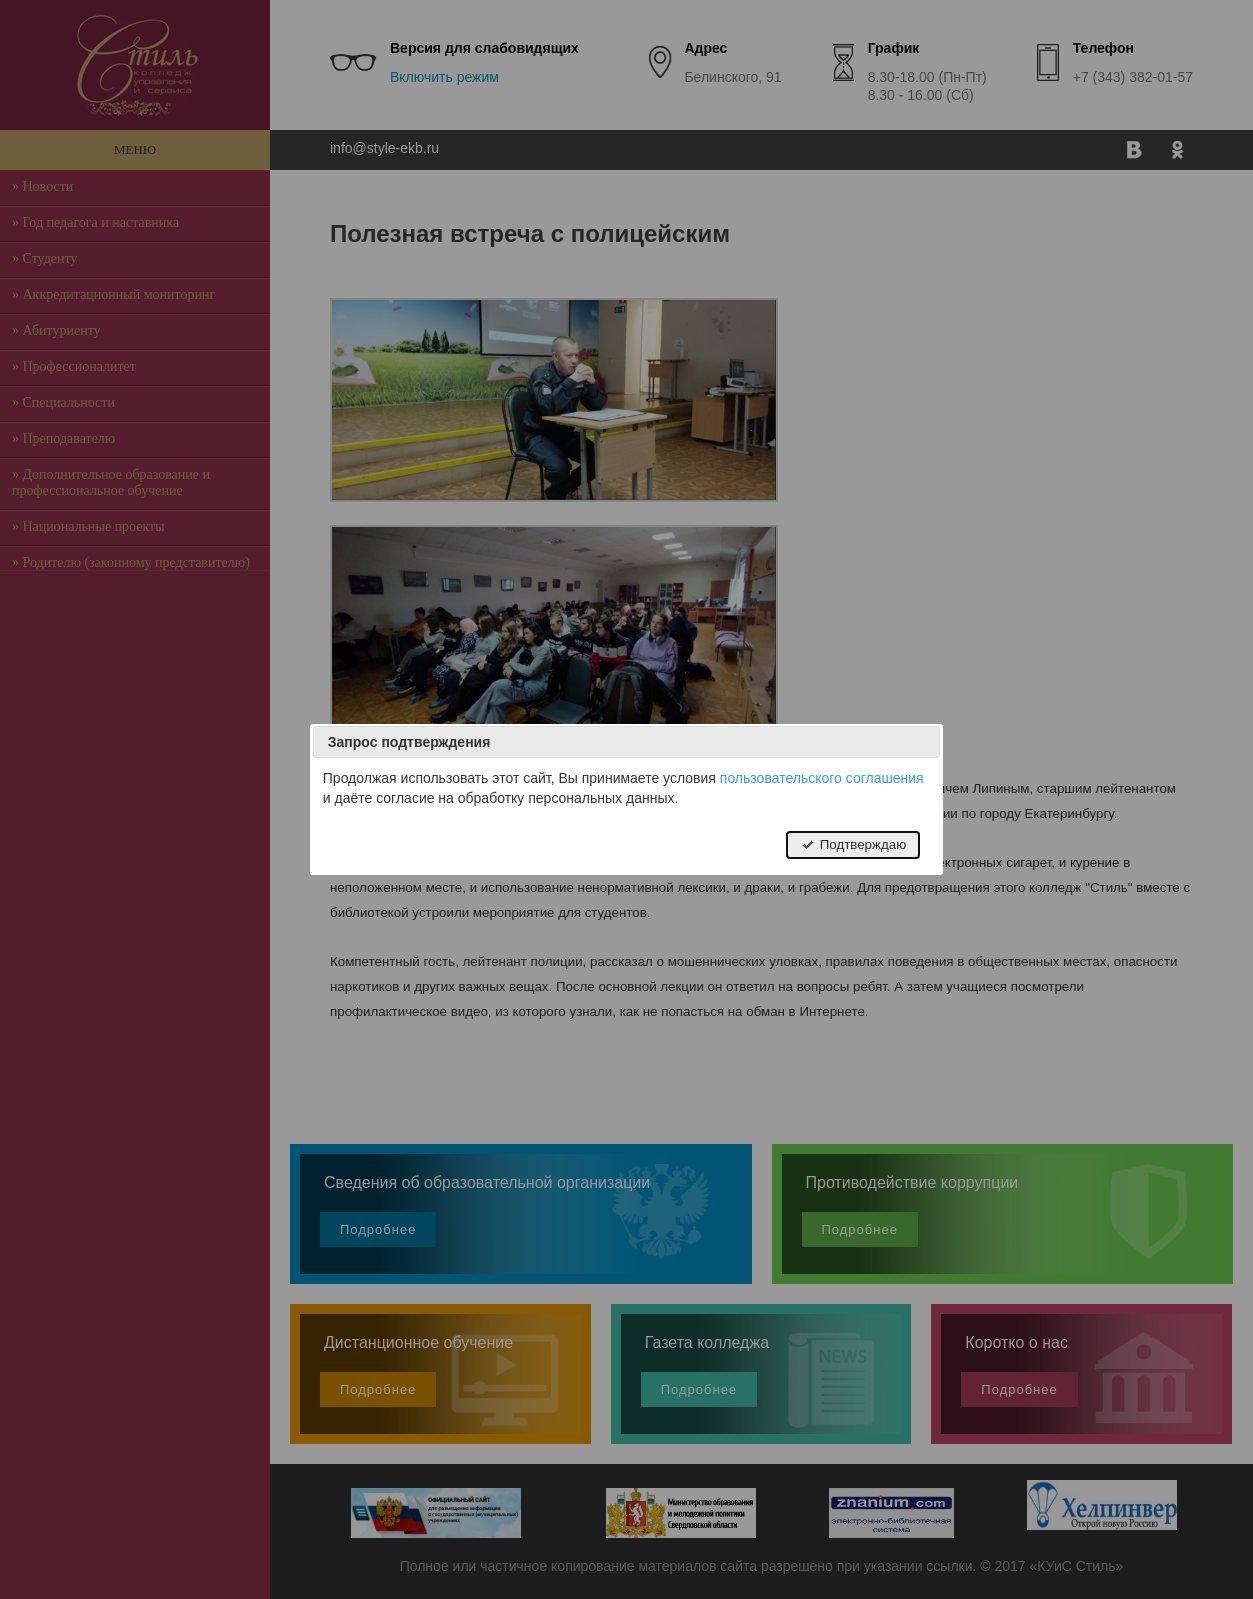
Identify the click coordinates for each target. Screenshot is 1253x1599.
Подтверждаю (853, 844)
